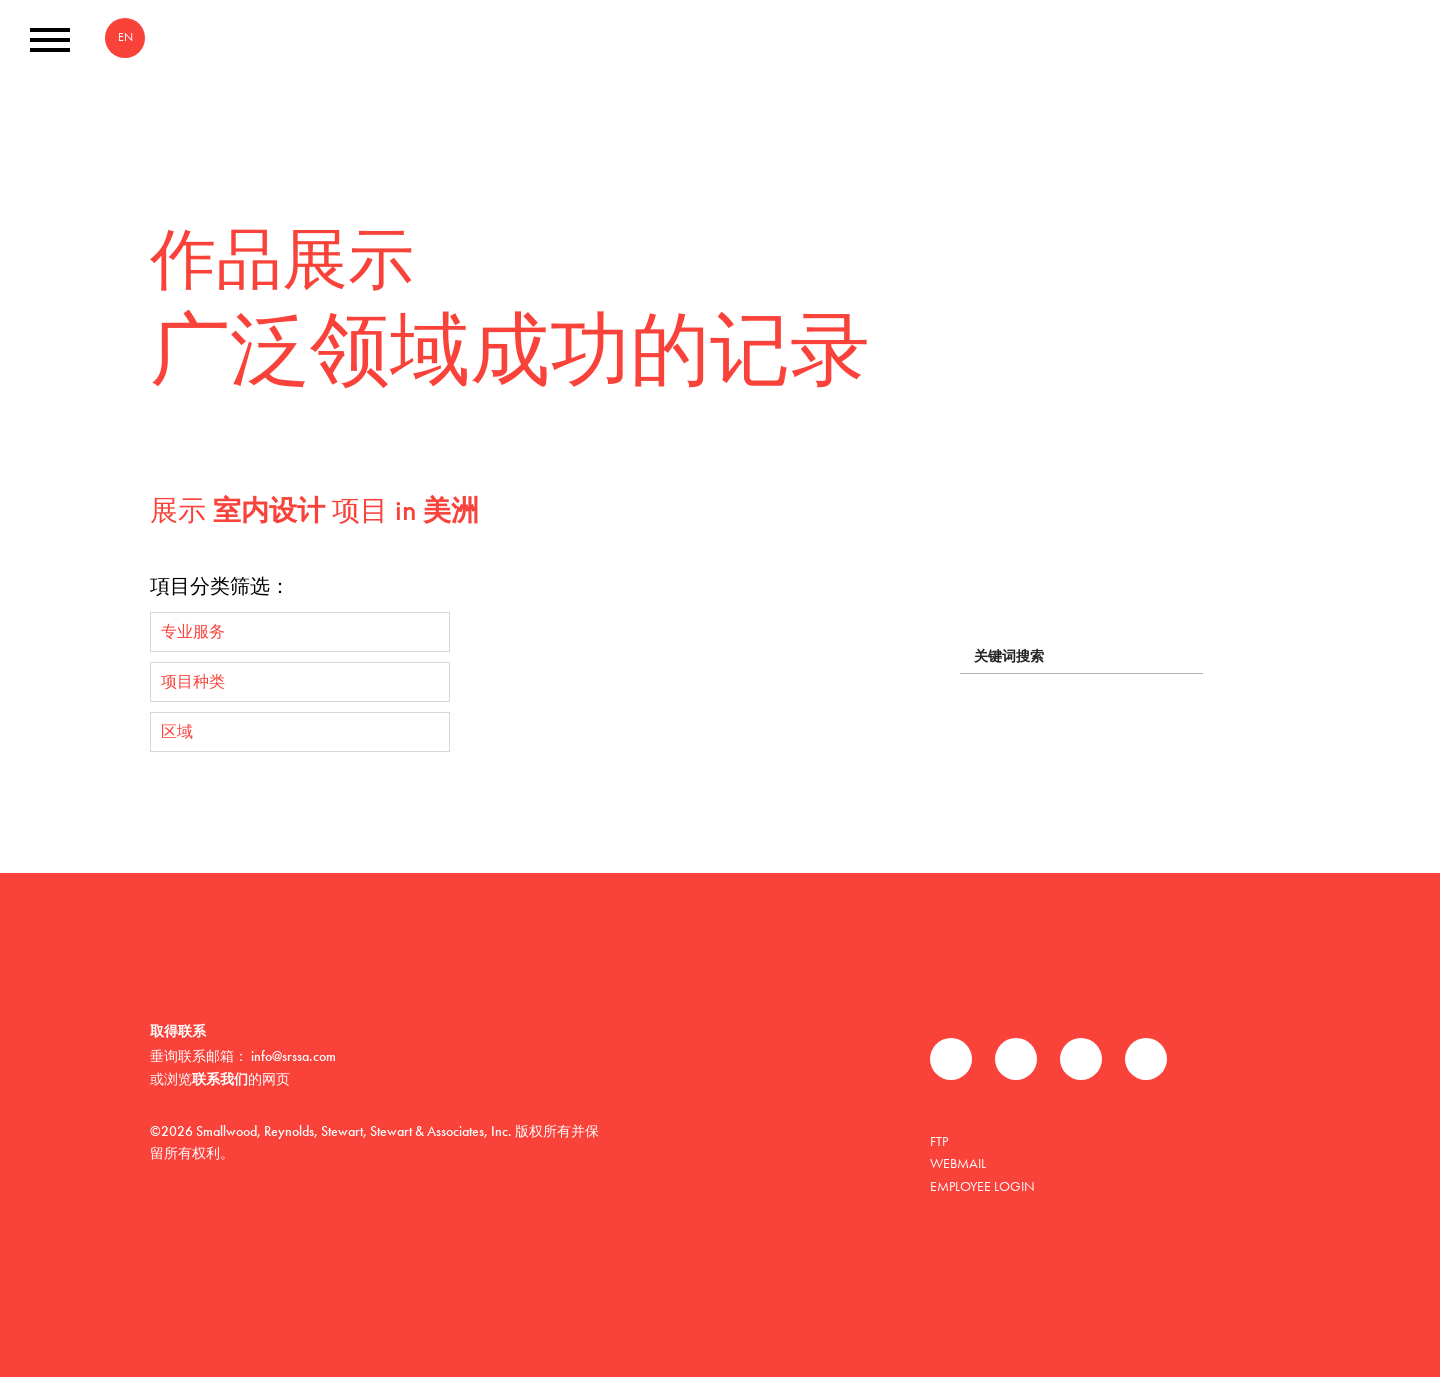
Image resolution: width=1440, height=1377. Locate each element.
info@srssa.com (293, 1056)
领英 (1081, 1059)
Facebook (951, 1059)
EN (125, 37)
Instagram (1146, 1059)
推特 (1016, 1059)
